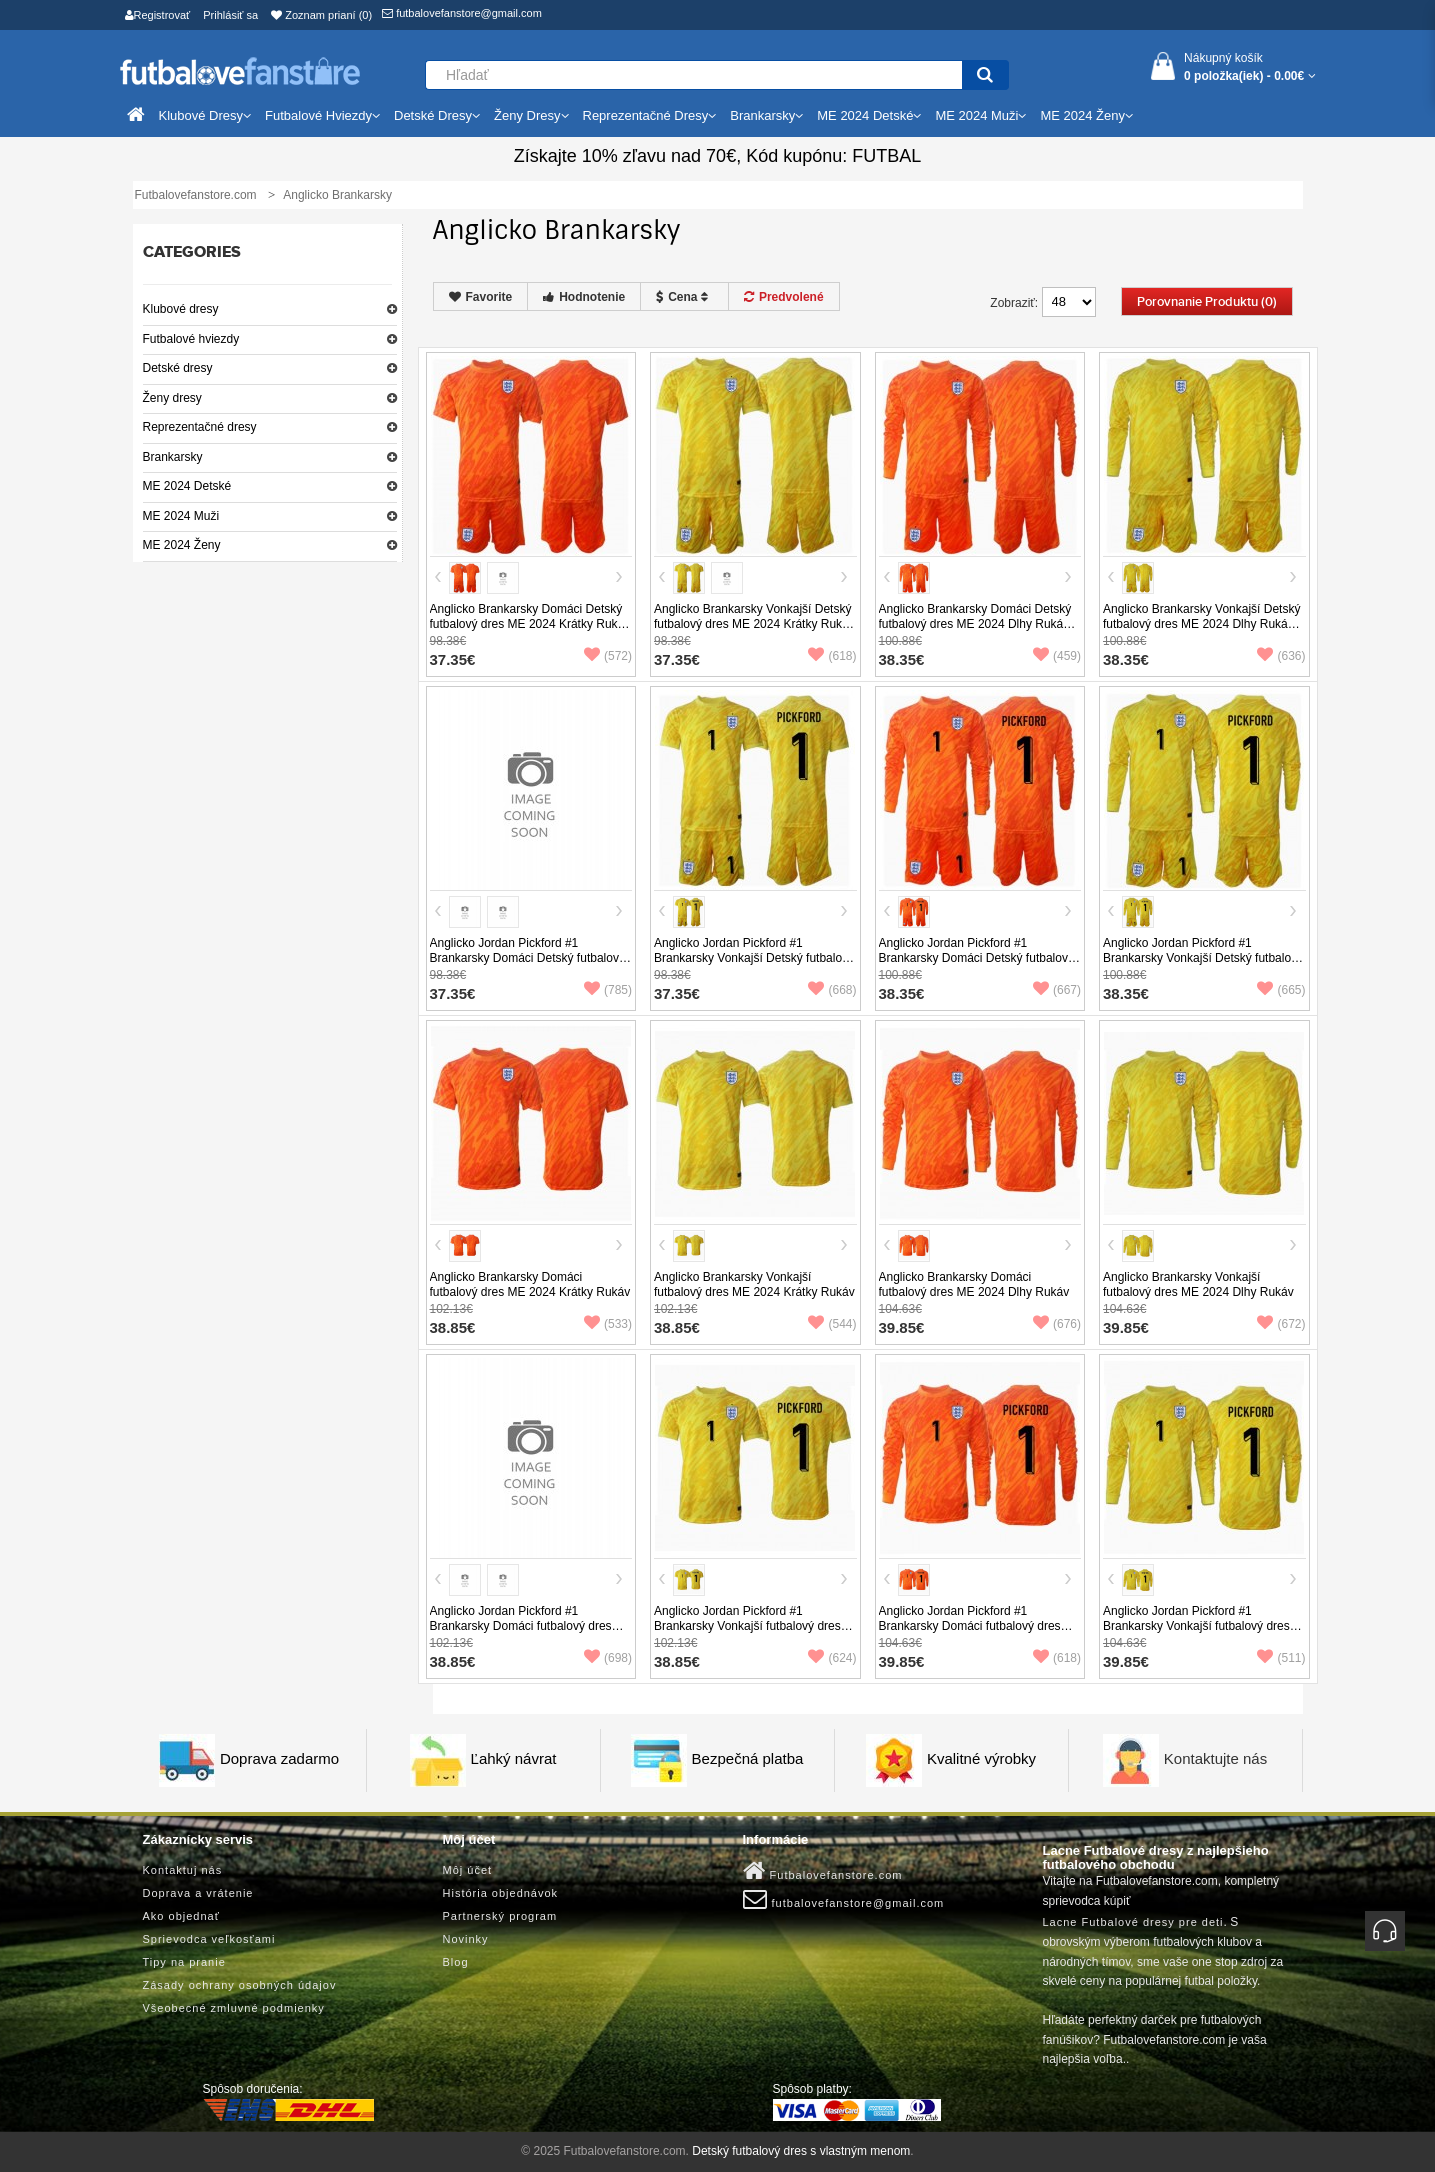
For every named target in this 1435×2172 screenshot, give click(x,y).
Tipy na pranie (184, 1962)
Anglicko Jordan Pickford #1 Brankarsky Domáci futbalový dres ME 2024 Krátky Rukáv (521, 1626)
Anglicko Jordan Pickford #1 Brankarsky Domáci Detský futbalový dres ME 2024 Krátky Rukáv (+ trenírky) (527, 965)
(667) (1057, 990)
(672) (1281, 1324)
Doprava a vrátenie (198, 1893)
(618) (832, 656)
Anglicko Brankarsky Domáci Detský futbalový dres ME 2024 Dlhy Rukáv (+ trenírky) (975, 624)
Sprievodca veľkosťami (209, 1939)
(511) (1281, 1658)
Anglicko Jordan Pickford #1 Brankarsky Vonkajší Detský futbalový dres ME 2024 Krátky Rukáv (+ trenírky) (754, 965)
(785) (608, 990)
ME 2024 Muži (181, 516)
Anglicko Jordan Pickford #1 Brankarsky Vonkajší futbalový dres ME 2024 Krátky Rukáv (747, 1626)
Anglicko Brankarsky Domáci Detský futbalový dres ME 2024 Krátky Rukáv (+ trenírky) (530, 624)
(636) (1281, 656)
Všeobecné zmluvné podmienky (234, 2008)
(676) (1057, 1324)
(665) (1281, 990)
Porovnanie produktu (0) (1207, 302)
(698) (608, 1658)
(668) (832, 990)
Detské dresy (178, 368)
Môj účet (468, 1870)
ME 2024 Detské (187, 486)
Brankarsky (173, 457)
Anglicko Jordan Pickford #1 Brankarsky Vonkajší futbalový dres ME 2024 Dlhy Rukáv (1196, 1626)
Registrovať (158, 15)
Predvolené (784, 297)
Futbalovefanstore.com (823, 1871)
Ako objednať (181, 1916)
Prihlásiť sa (230, 15)
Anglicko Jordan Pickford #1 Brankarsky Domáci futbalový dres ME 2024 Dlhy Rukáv (970, 1626)
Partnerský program (500, 1916)
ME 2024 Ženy (182, 545)
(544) (832, 1324)
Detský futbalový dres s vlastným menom (801, 2151)
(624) (832, 1658)
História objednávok (501, 1893)
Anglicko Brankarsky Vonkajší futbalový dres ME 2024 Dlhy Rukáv (1198, 1284)
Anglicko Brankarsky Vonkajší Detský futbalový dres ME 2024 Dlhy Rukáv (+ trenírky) (1201, 624)
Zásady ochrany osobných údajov (240, 1985)
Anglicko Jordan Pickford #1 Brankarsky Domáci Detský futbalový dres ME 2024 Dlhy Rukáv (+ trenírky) (979, 958)
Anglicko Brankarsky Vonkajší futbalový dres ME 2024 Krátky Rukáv (754, 1284)
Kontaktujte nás (1215, 1758)
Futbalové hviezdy (191, 339)
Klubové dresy (181, 309)
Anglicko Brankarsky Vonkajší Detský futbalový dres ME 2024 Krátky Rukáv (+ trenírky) (754, 624)
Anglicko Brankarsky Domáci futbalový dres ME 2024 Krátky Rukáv (530, 1284)
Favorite (481, 297)
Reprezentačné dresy (200, 427)
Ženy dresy (172, 398)
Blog (456, 1962)
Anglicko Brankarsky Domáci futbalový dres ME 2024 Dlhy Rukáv (974, 1284)
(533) (608, 1324)
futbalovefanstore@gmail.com (462, 13)
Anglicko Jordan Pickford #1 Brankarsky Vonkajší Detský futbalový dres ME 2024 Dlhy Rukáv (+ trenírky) (1203, 958)
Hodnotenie (584, 297)
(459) (1057, 656)
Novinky (466, 1939)
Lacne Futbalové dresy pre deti (1133, 1922)
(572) (608, 656)
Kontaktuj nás (183, 1870)
